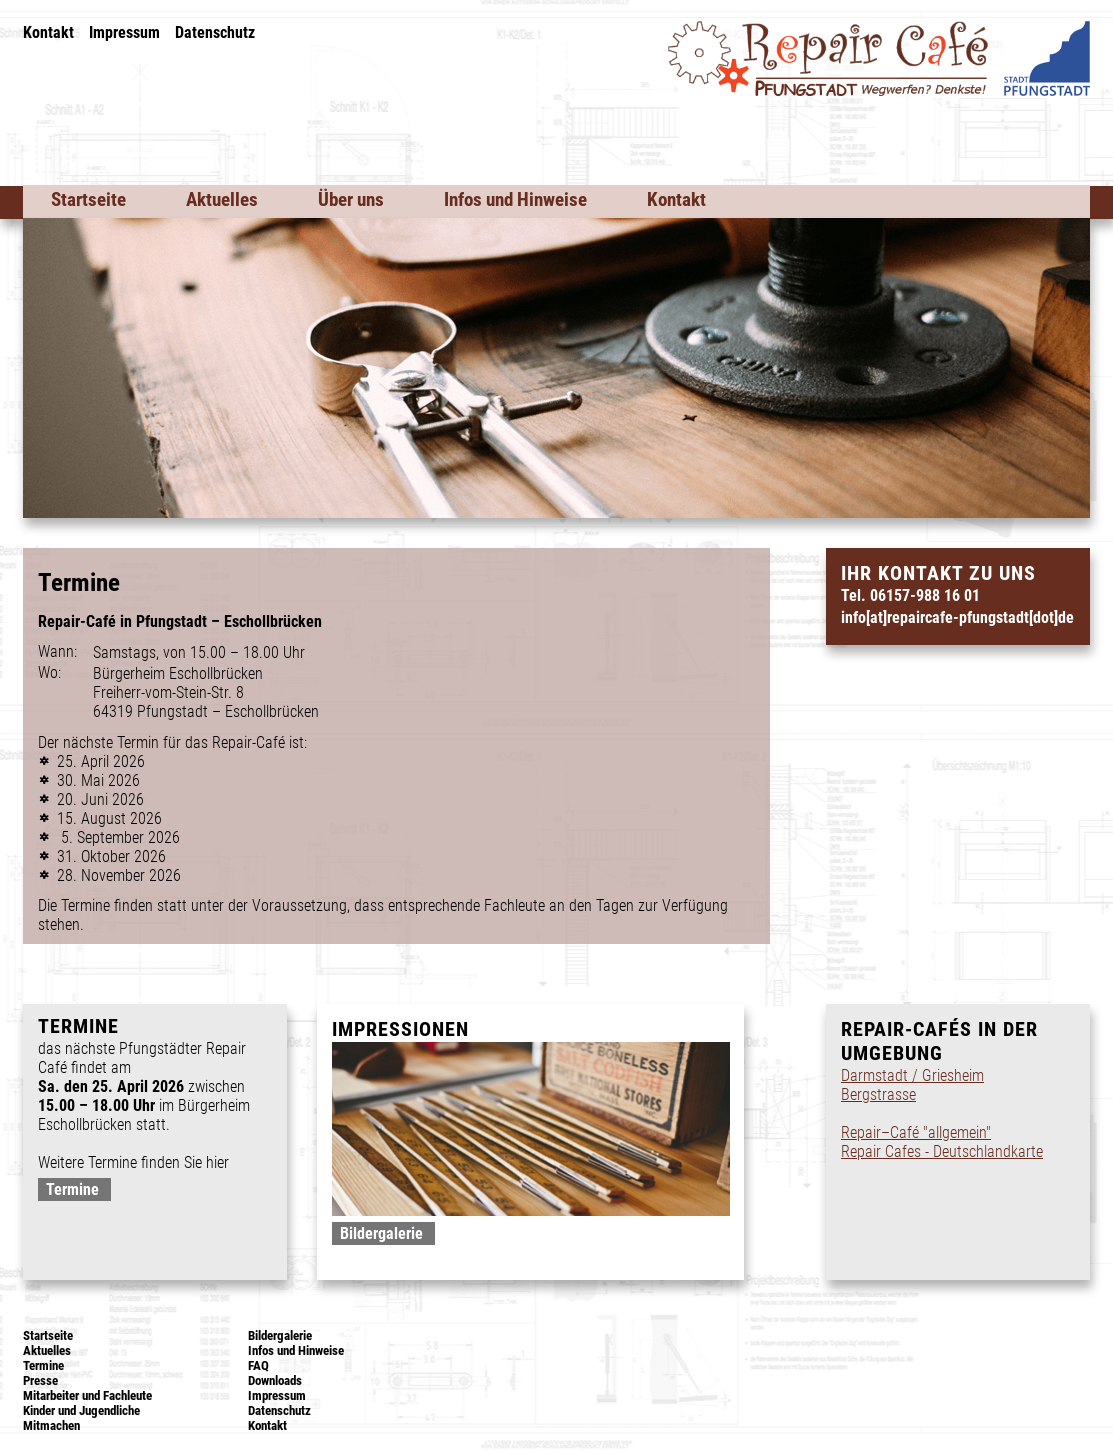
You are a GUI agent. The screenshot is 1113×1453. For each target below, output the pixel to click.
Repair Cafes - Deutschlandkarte (942, 1151)
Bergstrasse (878, 1094)
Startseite (88, 199)
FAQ (258, 1365)
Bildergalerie (381, 1233)
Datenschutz (215, 32)
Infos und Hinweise (515, 199)
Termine (72, 1189)
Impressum (124, 32)
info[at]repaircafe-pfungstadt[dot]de (957, 617)
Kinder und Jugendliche (81, 1410)
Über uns (351, 199)
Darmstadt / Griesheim (912, 1075)
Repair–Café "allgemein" (916, 1132)
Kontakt (48, 32)
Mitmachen (51, 1425)
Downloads (275, 1380)
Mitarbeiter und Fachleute (87, 1395)
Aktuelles (222, 199)
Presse (40, 1380)
